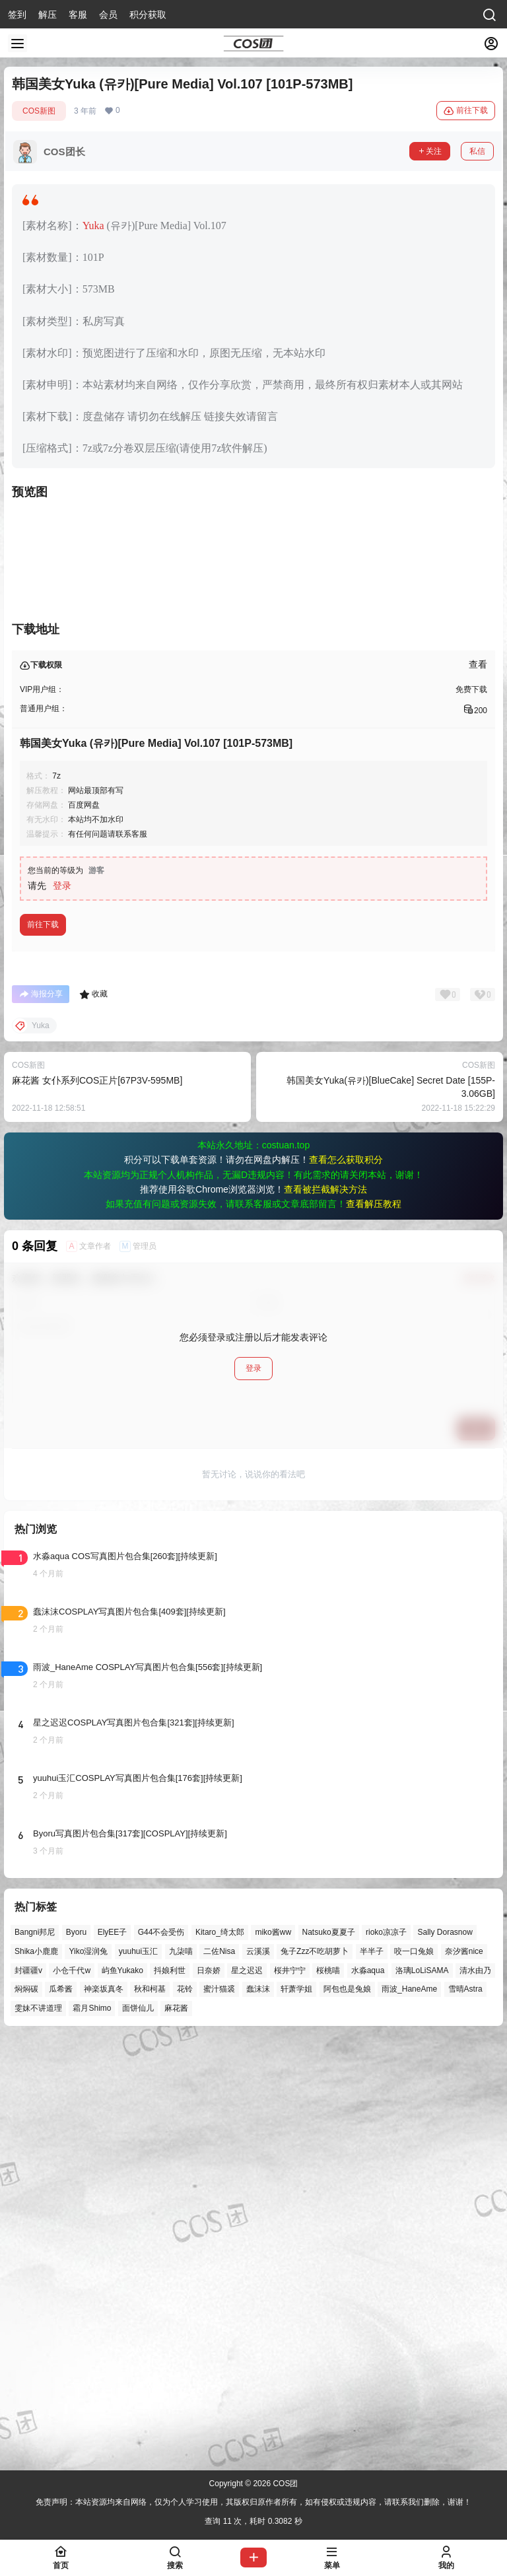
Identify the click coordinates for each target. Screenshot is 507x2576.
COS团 (284, 2483)
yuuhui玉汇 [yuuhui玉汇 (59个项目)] (138, 2376)
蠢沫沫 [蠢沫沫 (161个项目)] (258, 2414)
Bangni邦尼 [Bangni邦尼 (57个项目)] (35, 2357)
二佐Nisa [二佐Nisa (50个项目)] (219, 2376)
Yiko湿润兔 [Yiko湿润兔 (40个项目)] (88, 2376)
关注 (430, 151)
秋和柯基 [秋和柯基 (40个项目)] (150, 2414)
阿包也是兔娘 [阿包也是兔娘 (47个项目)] (347, 2414)
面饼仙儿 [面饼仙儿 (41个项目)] (138, 2433)
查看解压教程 (373, 1629)
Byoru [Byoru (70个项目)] (76, 2357)
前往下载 (466, 111)
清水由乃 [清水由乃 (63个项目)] (475, 2395)
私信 (477, 151)
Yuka (93, 225)
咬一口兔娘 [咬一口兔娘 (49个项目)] (414, 2376)
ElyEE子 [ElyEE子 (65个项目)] (112, 2357)
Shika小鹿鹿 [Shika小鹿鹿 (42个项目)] (36, 2376)
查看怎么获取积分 (346, 1585)
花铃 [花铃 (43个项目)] (185, 2414)
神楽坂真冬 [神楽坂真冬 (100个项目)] (103, 2414)
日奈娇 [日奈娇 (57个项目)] (208, 2395)
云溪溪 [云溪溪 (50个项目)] (258, 2376)
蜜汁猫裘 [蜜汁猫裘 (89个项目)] (219, 2414)
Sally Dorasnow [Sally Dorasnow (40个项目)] (444, 2357)
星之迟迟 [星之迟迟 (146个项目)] (247, 2395)
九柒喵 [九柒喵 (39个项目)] (181, 2376)
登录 (62, 1310)
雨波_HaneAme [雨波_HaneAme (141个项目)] (409, 2414)
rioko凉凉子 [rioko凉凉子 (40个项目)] (386, 2357)
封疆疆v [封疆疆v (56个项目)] (28, 2395)
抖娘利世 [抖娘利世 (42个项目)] (170, 2395)
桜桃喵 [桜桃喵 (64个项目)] (328, 2395)
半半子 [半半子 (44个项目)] (372, 2376)
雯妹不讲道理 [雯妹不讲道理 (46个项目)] (38, 2433)
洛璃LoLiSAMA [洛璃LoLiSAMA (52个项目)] (422, 2395)
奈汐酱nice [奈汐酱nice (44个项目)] (464, 2376)
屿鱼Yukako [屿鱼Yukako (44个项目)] (122, 2395)
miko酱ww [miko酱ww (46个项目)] (273, 2357)
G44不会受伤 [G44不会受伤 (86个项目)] (161, 2357)
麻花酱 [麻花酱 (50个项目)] (176, 2433)
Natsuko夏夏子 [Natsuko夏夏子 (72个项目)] (328, 2357)
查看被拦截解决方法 (325, 1614)
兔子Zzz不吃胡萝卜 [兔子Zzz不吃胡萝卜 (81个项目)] (315, 2376)
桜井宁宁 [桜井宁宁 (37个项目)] (290, 2395)
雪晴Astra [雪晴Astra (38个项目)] (465, 2414)
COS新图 (38, 111)
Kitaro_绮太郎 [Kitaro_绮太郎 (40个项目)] (219, 2357)
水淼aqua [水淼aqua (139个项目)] (368, 2395)
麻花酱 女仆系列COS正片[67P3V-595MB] (97, 1505)
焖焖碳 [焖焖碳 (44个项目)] (26, 2414)
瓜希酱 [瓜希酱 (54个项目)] (61, 2414)
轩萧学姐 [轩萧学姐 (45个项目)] (296, 2414)
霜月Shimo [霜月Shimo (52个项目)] (92, 2433)
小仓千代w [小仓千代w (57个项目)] (71, 2395)
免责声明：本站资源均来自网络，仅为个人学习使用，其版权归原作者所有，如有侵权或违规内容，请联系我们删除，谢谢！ (253, 2502)
